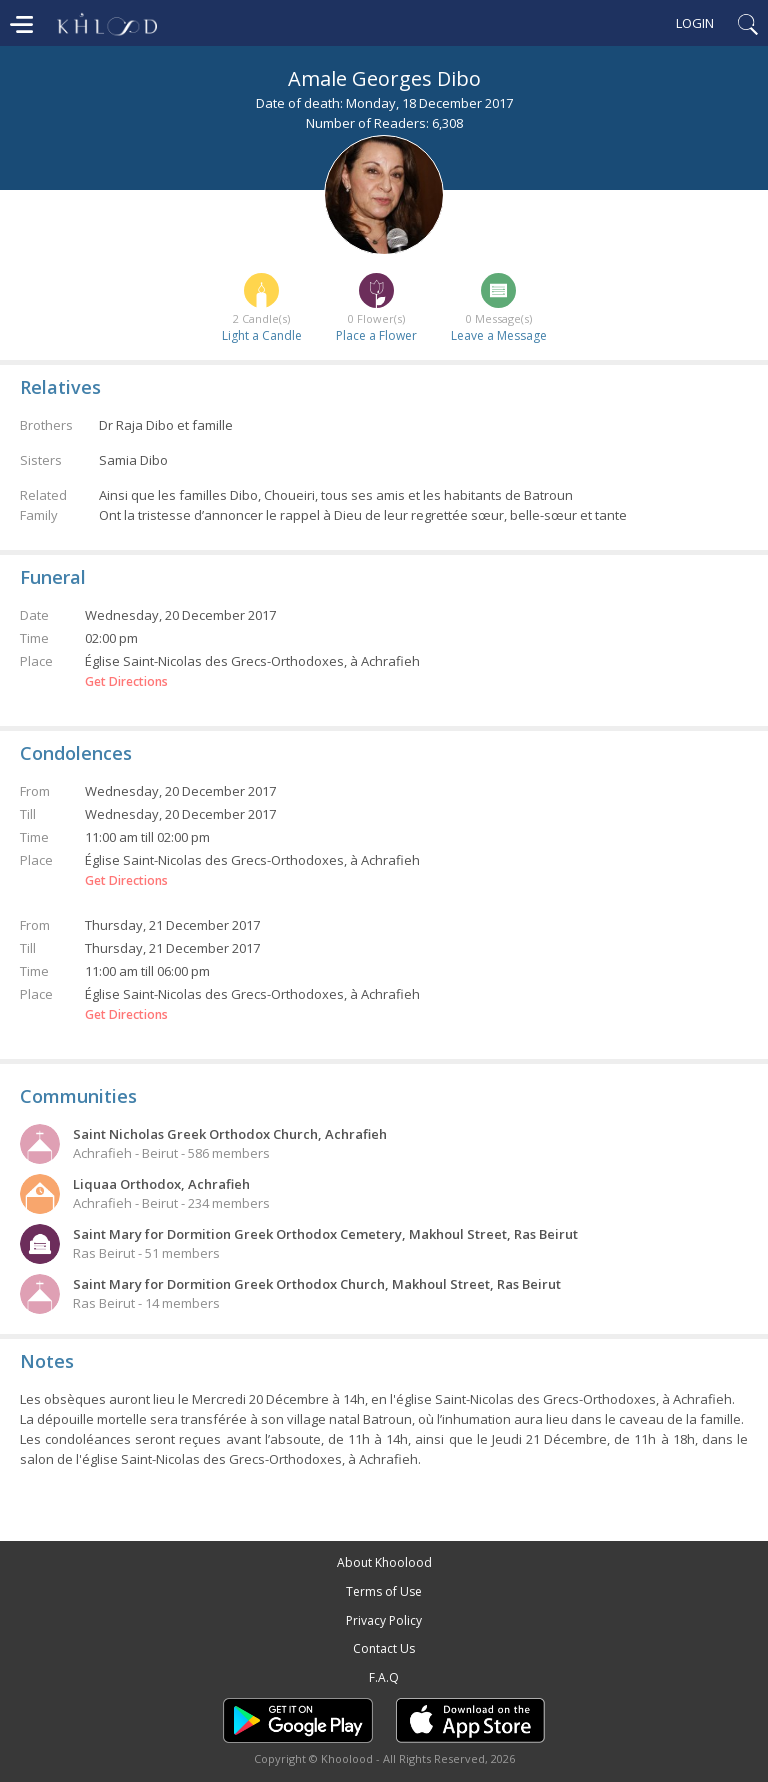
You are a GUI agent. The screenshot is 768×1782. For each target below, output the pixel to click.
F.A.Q (384, 1677)
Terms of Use (384, 1591)
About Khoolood (384, 1562)
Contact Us (384, 1648)
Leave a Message (499, 335)
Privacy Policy (384, 1620)
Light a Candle (262, 335)
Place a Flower (376, 335)
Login (695, 23)
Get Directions (126, 682)
